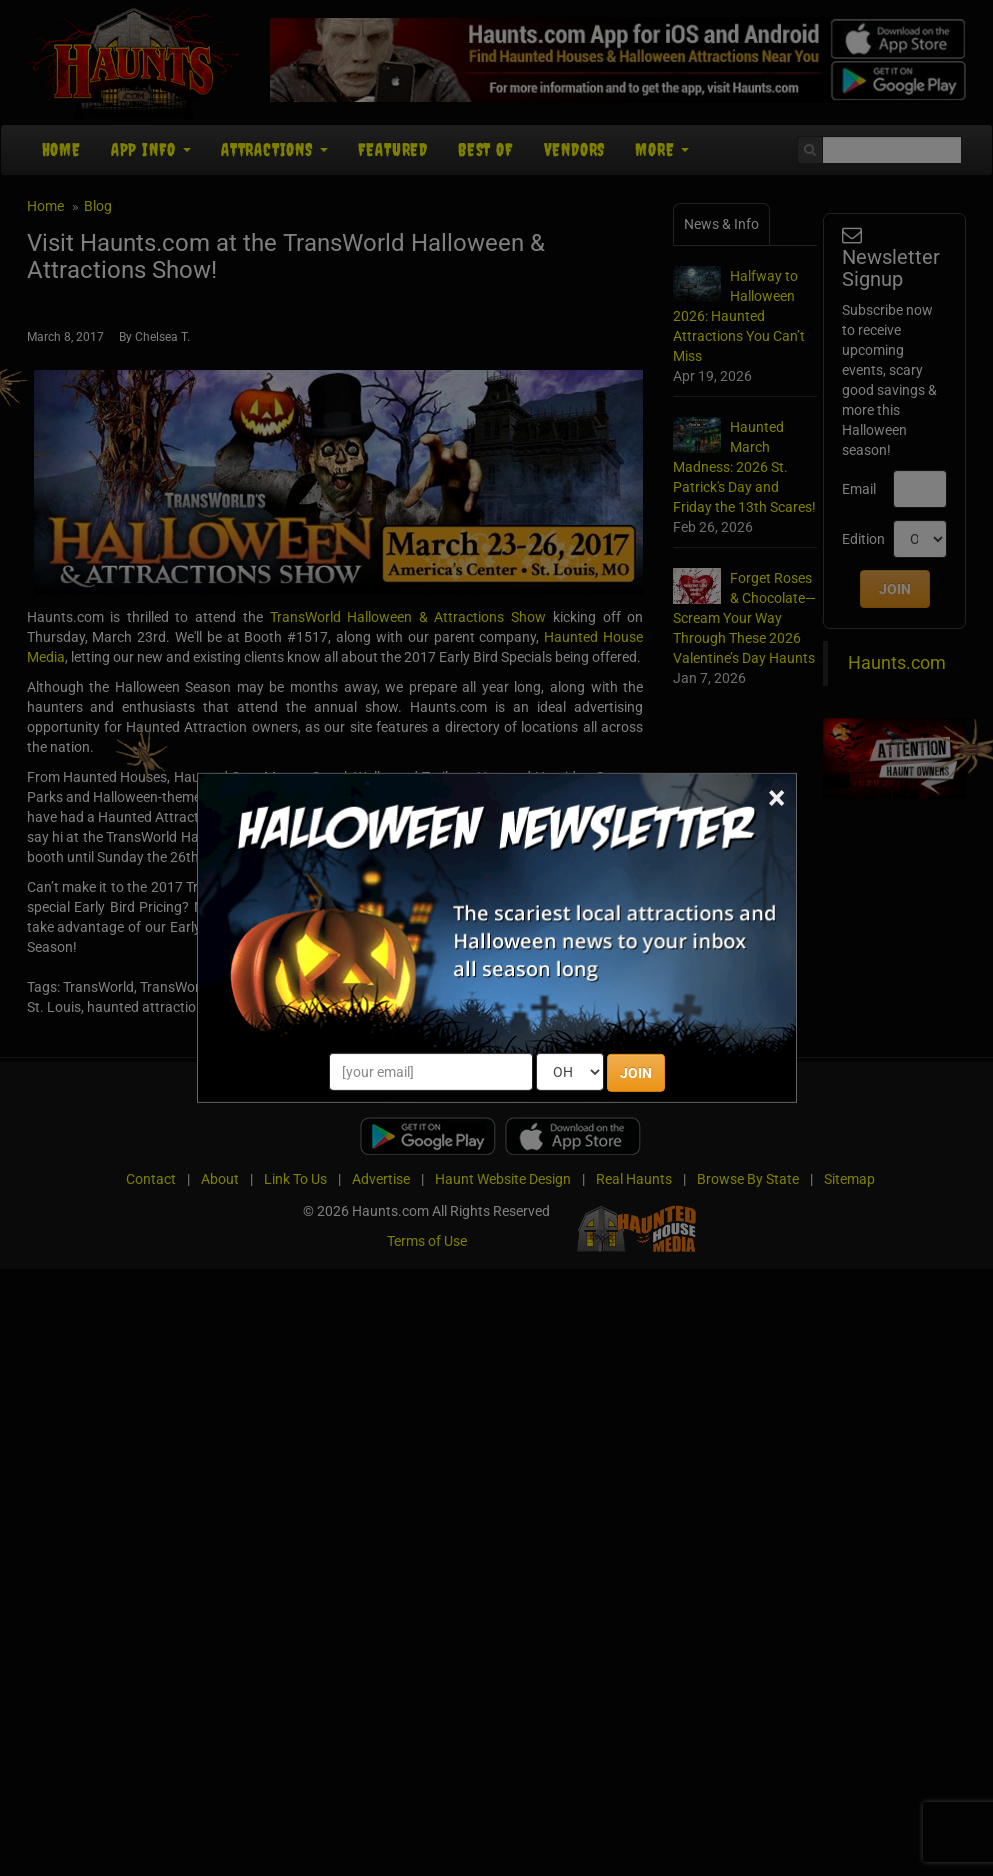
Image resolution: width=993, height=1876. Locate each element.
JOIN (636, 1073)
